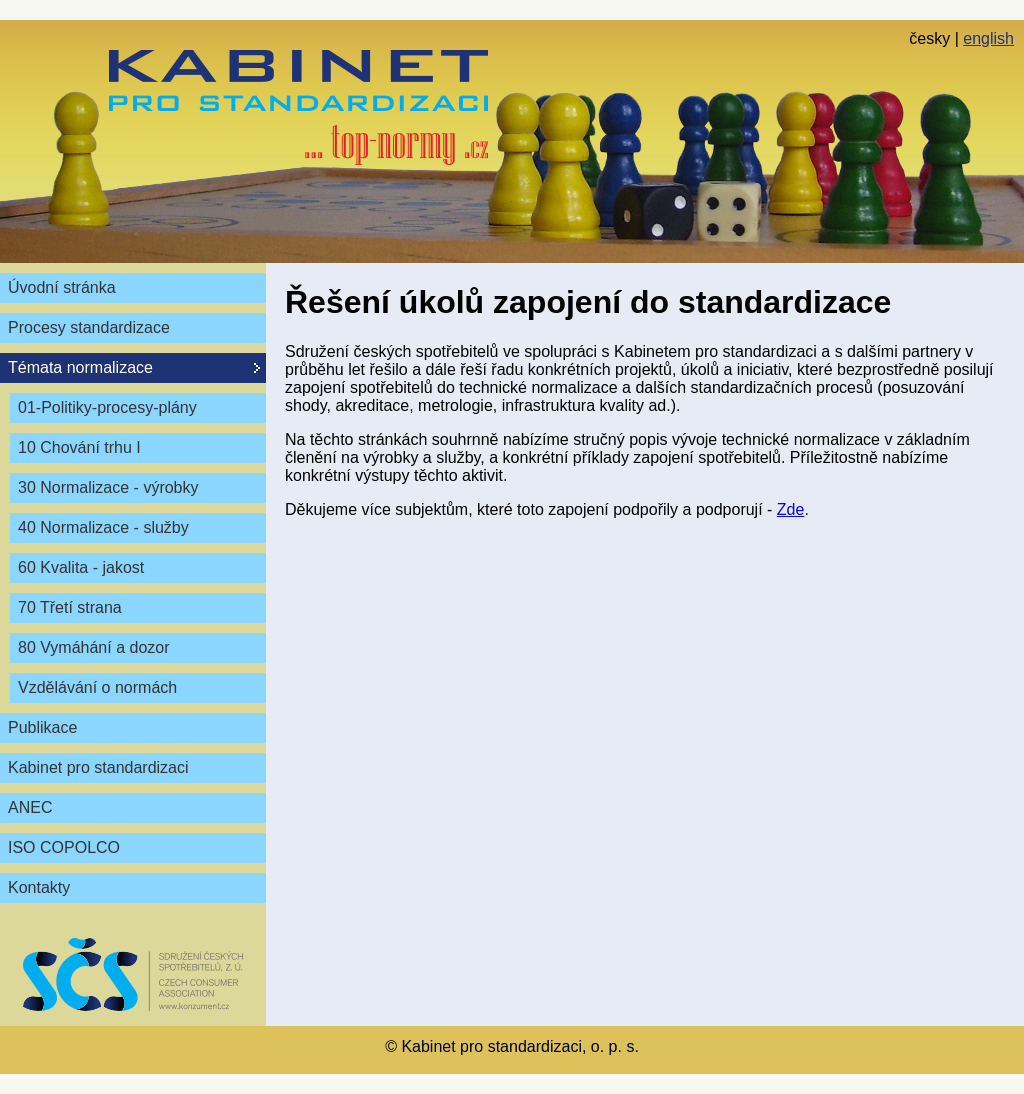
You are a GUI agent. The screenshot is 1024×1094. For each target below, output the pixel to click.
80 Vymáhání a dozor (94, 647)
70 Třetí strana (70, 607)
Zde (791, 509)
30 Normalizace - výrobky (108, 487)
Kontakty (39, 887)
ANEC (30, 807)
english (988, 38)
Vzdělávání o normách (97, 687)
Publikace (42, 727)
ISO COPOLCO (64, 847)
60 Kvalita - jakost (81, 567)
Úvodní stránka (62, 287)
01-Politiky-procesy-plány (107, 407)
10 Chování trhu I (79, 447)
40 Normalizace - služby (103, 527)
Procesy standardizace (89, 327)
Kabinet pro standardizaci (98, 767)
